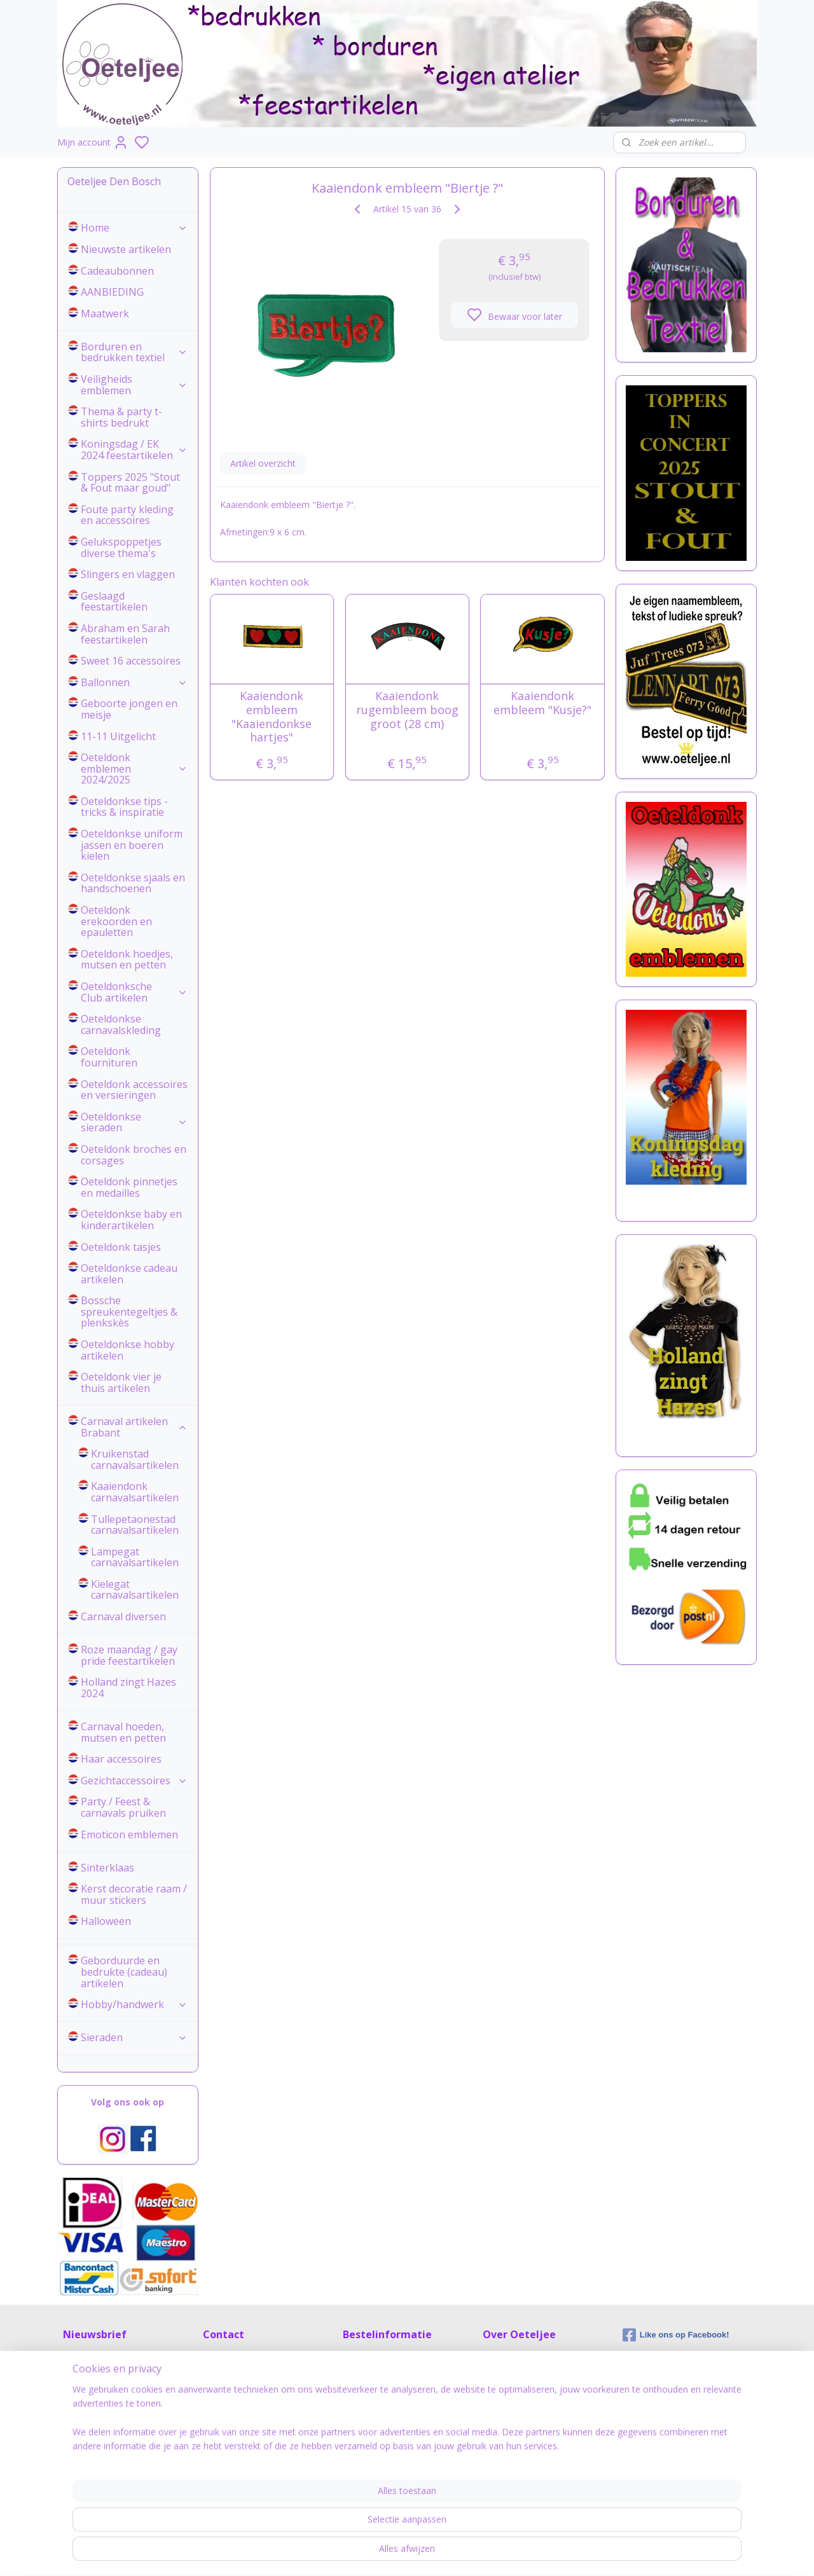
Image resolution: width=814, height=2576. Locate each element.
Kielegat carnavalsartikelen (135, 1589)
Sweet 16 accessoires (131, 661)
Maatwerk (105, 313)
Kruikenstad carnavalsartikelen (135, 1459)
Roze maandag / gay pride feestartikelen (129, 1655)
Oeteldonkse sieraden (134, 1122)
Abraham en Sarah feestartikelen (125, 634)
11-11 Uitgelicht (118, 736)
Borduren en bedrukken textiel (134, 352)
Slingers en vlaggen (128, 574)
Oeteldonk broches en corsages (133, 1154)
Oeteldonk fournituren (109, 1057)
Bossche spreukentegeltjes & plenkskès (129, 1311)
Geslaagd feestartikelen (114, 601)
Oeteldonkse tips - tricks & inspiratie (124, 807)
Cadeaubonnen (117, 271)
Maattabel (364, 2360)
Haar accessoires (121, 1759)
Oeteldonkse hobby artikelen (127, 1350)
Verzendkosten (373, 2396)
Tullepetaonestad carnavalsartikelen (135, 1525)
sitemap (459, 2553)
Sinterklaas (107, 1868)
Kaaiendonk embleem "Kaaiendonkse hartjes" (271, 716)
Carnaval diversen (123, 1616)
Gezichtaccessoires (134, 1780)
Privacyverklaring (517, 2378)
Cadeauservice (373, 2431)
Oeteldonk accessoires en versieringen (134, 1090)
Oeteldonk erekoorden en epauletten (116, 921)
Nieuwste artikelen (126, 249)
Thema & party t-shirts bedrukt (121, 417)
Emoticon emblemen (129, 1835)
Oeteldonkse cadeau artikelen (129, 1273)
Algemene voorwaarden (392, 2449)
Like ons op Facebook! (676, 2335)
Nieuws (498, 2413)
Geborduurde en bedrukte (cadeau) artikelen (124, 1971)
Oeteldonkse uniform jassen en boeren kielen (132, 845)
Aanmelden (96, 2403)
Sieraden (134, 2037)
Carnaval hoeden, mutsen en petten (123, 1732)
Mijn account (92, 142)
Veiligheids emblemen (134, 384)
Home (134, 228)
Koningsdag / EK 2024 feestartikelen (134, 449)
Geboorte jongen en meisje (129, 709)
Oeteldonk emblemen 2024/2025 (134, 768)
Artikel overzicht (262, 463)
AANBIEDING (112, 292)
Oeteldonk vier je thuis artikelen (121, 1382)
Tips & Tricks (509, 2396)
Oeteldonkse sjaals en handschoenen (133, 883)
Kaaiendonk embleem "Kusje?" (542, 703)
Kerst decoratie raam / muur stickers (134, 1894)
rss (486, 2553)
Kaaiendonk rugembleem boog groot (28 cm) (406, 710)
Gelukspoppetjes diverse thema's (121, 547)
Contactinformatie (240, 2360)
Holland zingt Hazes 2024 (128, 1687)
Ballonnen (134, 682)
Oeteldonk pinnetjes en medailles (129, 1187)
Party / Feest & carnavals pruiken (123, 1807)
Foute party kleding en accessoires (127, 515)
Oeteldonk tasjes (121, 1247)
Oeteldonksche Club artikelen (134, 992)
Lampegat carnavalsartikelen (135, 1557)
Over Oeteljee (511, 2360)
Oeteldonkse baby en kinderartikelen (131, 1219)
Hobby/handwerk (134, 2004)
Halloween (106, 1921)
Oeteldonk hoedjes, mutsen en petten (127, 959)
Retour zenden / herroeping (399, 2413)
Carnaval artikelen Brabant (134, 1427)
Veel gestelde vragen (385, 2378)
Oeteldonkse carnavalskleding (121, 1024)
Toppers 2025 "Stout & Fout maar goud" (130, 482)
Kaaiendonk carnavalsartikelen (135, 1492)
